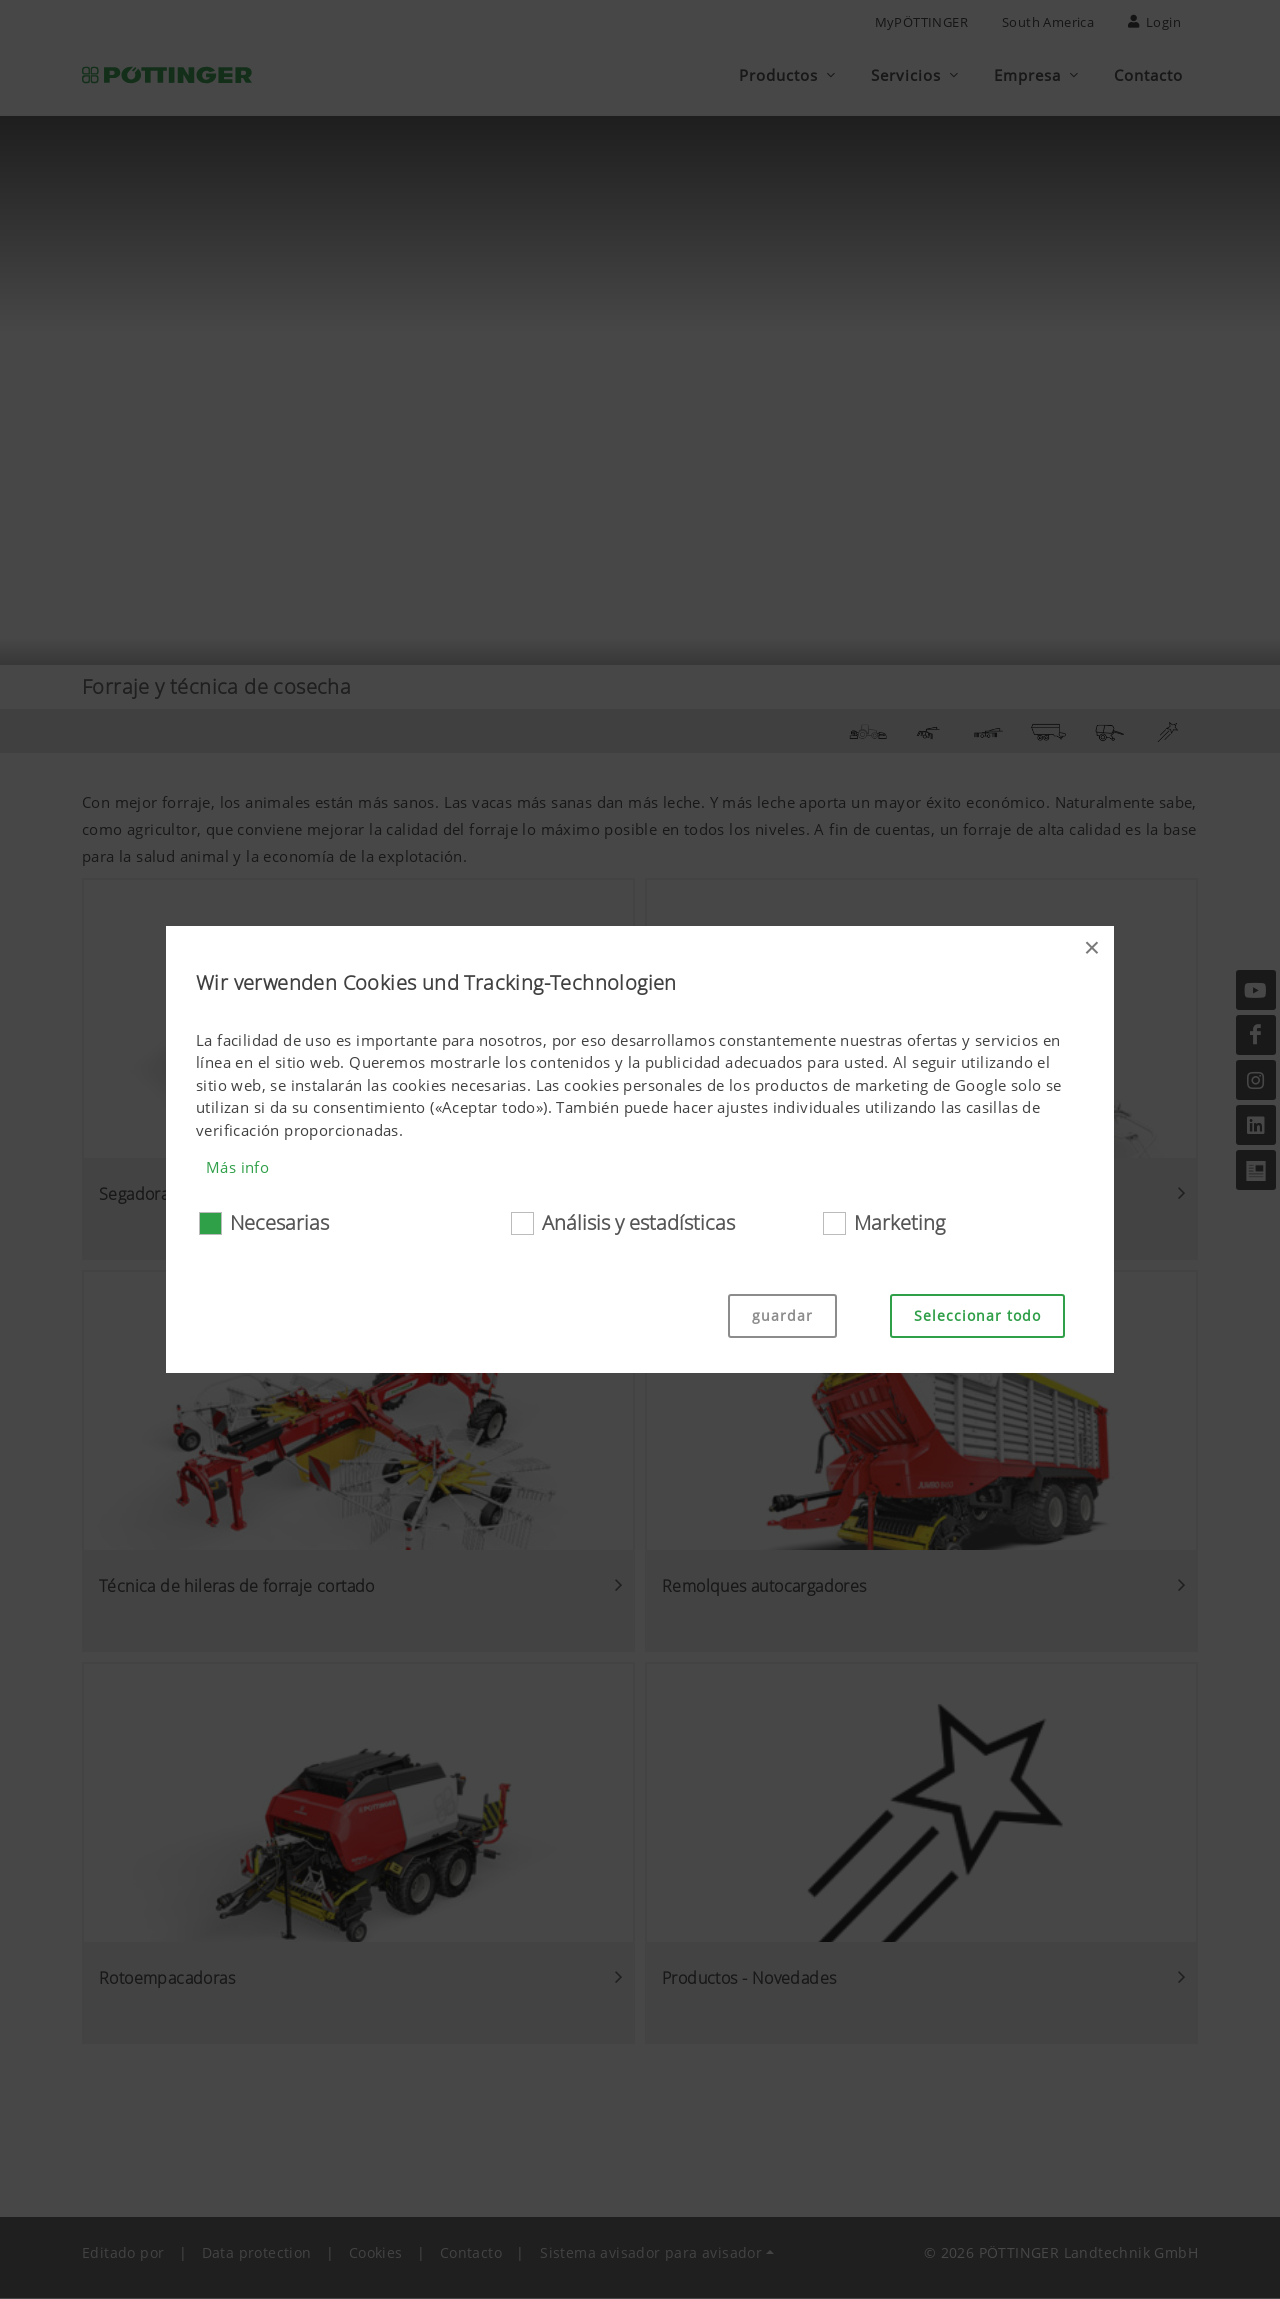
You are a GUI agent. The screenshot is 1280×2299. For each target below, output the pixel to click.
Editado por (123, 2253)
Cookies (376, 2253)
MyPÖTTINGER (921, 22)
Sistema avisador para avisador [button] (651, 2253)
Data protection (257, 2253)
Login (1154, 22)
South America (1048, 22)
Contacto (471, 2253)
